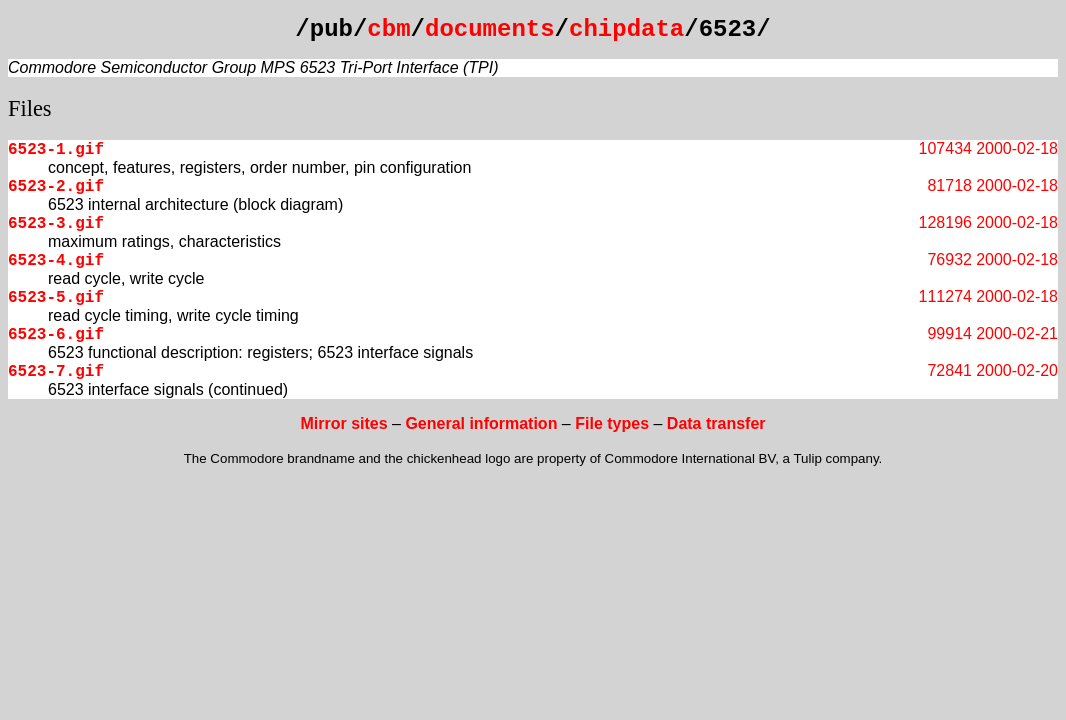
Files (30, 108)
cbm (388, 29)
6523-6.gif (56, 335)
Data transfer (716, 423)
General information (481, 423)
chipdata (626, 29)
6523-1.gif (56, 150)
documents (490, 29)
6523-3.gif (56, 224)
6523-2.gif (56, 187)
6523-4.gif (56, 261)
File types (612, 423)
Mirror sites (343, 423)
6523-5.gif (56, 298)
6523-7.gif (56, 372)
